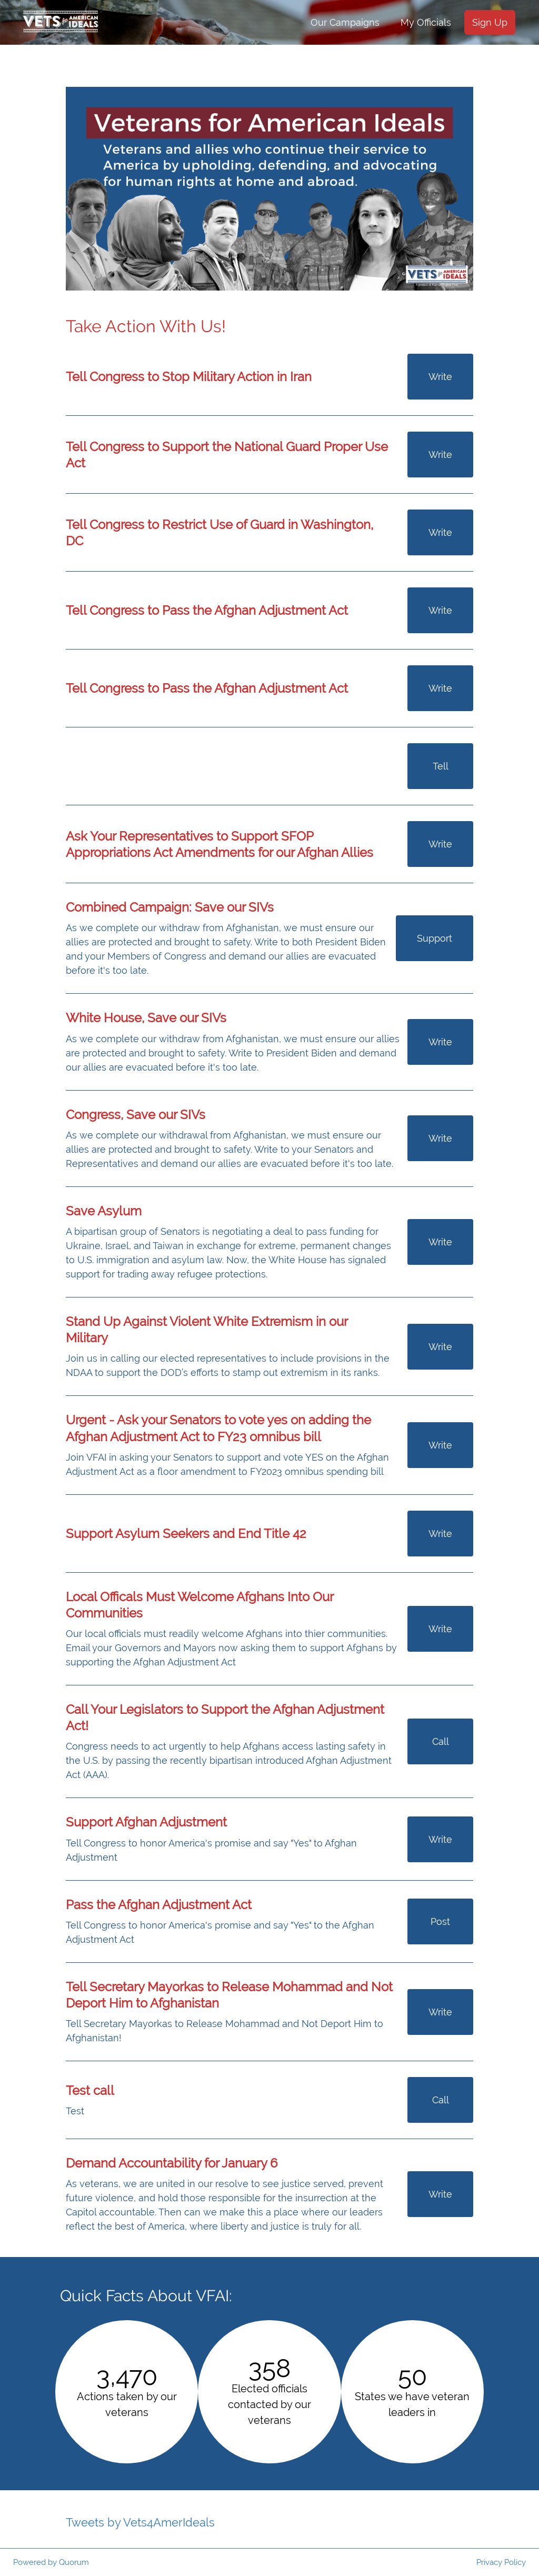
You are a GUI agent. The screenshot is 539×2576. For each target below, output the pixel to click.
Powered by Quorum (51, 2562)
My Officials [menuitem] (426, 22)
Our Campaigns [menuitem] (345, 22)
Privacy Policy (501, 2562)
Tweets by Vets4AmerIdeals (140, 2522)
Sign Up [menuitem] (489, 22)
